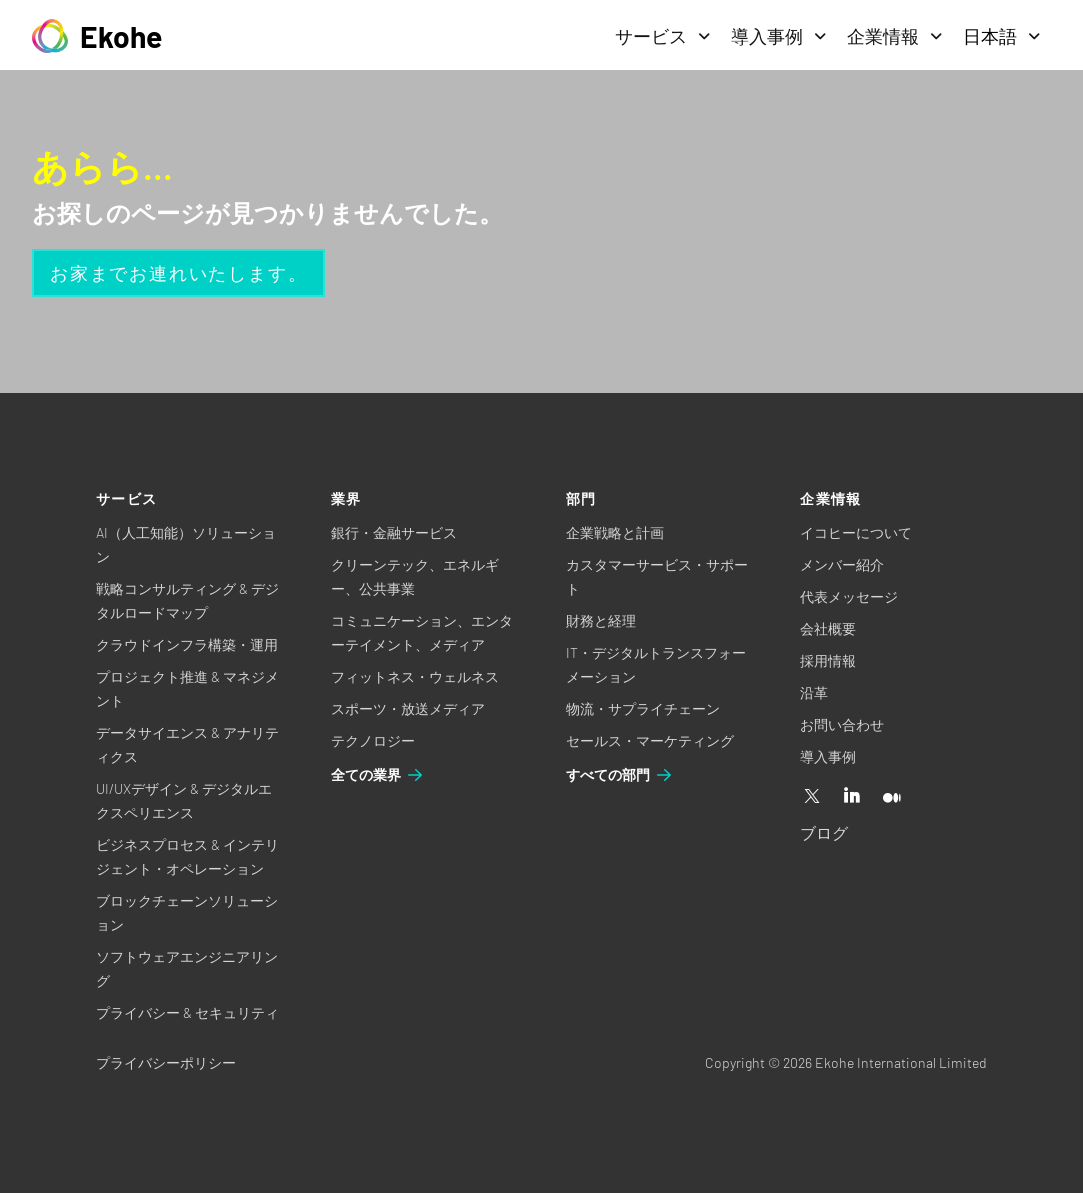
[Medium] (892, 797)
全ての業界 (378, 775)
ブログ (824, 832)
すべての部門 (620, 775)
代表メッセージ (849, 596)
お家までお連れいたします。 (178, 273)
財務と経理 (601, 620)
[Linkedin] (852, 797)
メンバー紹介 (842, 564)
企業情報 (895, 36)
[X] (812, 797)
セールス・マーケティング (650, 740)
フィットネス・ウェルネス (415, 676)
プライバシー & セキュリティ (187, 1012)
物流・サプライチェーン (643, 708)
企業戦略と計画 (615, 532)
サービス (663, 36)
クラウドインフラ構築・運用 (187, 644)
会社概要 (828, 628)
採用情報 (828, 660)
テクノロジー (373, 740)
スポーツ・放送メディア (408, 708)
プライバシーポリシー (166, 1062)
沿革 (814, 692)
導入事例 (779, 36)
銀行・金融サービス (394, 532)
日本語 (1002, 36)
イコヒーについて (856, 532)
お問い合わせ (842, 724)
